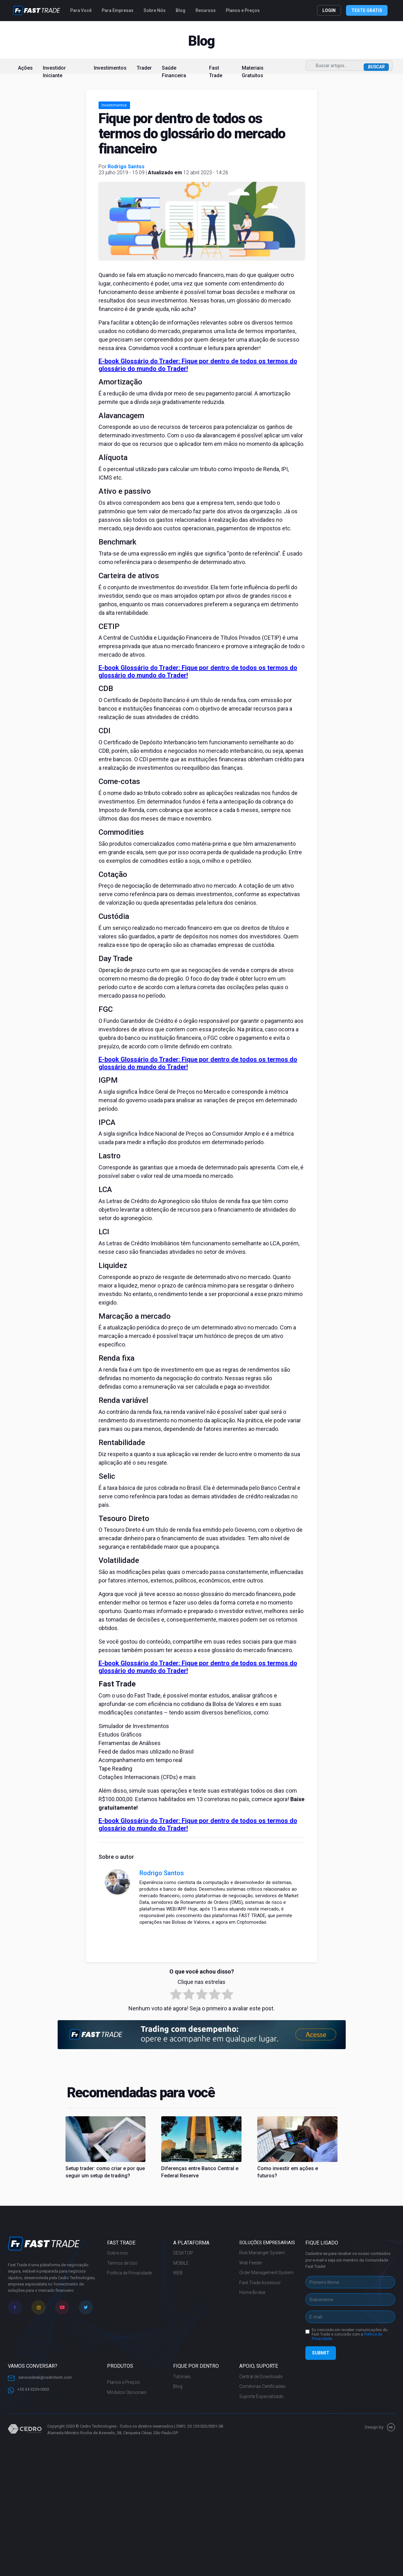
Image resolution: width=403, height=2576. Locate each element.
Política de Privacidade (129, 2272)
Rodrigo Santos (126, 167)
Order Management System (266, 2272)
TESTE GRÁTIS (366, 10)
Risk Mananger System (262, 2252)
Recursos (206, 10)
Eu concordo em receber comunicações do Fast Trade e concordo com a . (349, 2334)
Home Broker (252, 2292)
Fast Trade (215, 71)
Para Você (81, 10)
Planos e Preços (243, 10)
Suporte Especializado (261, 2396)
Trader (144, 68)
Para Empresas (117, 10)
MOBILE (181, 2263)
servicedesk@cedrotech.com (40, 2377)
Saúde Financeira (174, 71)
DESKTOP (183, 2253)
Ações (25, 68)
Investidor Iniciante (54, 71)
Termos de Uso (122, 2263)
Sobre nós (117, 2253)
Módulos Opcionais (126, 2392)
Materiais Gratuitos (253, 71)
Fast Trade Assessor (260, 2282)
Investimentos (110, 68)
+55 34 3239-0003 (28, 2390)
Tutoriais (182, 2376)
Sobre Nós (155, 10)
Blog (180, 10)
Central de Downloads (261, 2376)
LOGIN (329, 10)
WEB (178, 2272)
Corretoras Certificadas (262, 2386)
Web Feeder (250, 2262)
